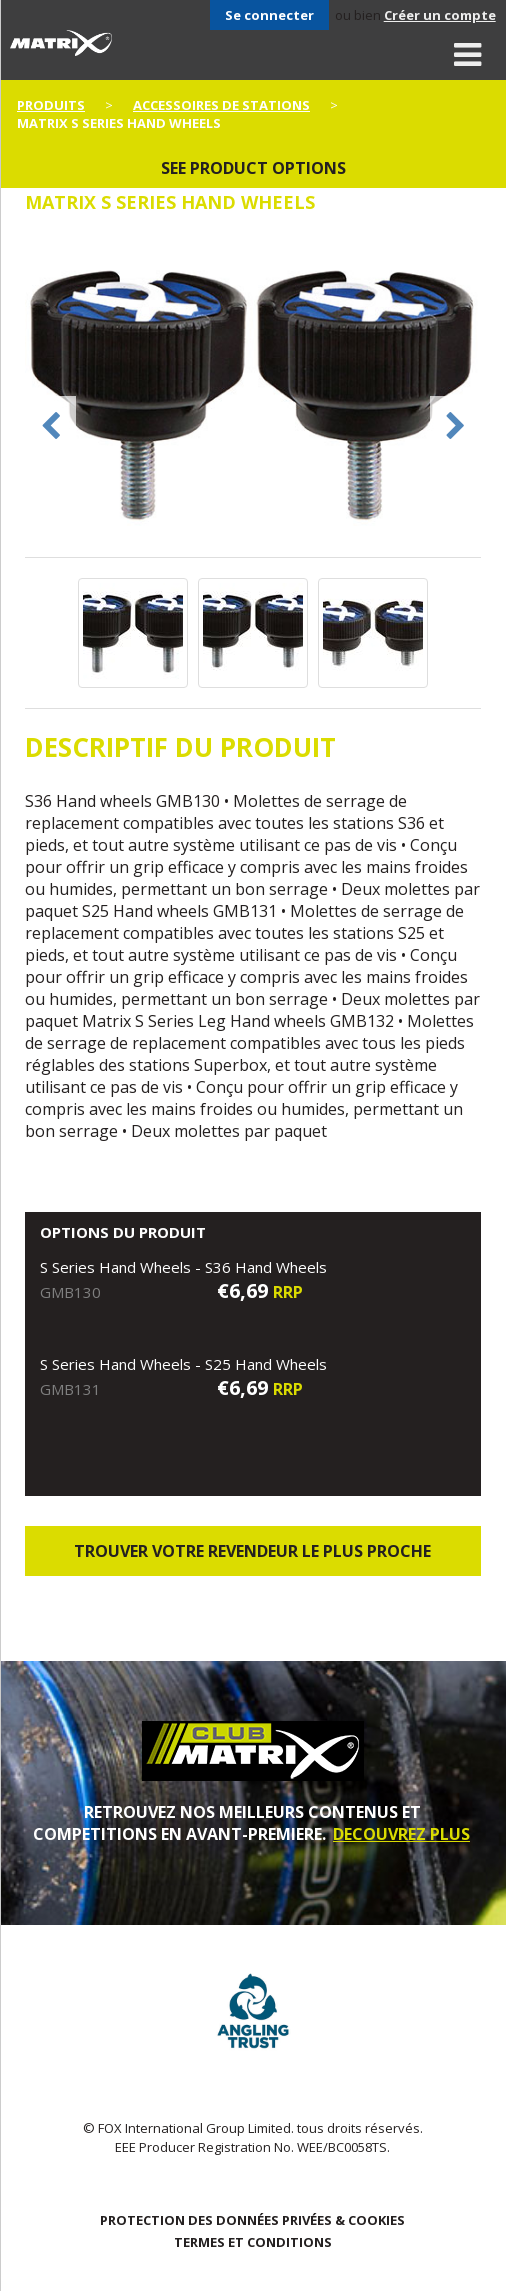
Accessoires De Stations (221, 105)
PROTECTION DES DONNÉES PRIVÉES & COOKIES (252, 2220)
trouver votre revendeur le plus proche (252, 1551)
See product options (253, 168)
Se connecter (269, 15)
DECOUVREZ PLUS (401, 1834)
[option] (253, 395)
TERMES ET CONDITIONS (253, 2242)
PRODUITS (51, 105)
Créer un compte (440, 15)
